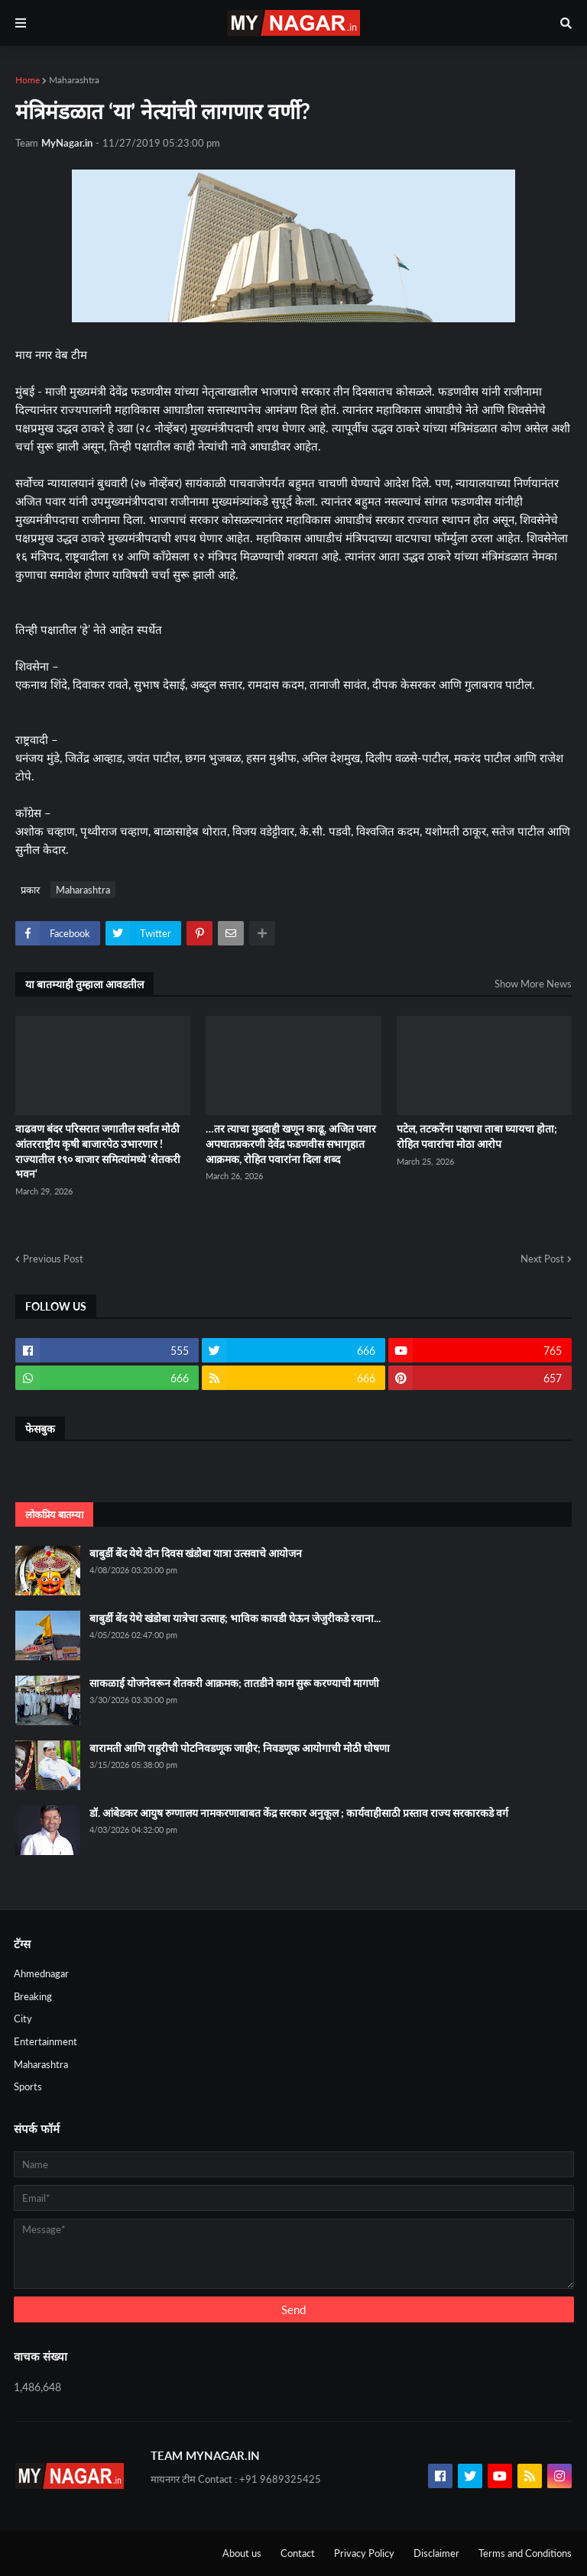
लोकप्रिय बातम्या (54, 1514)
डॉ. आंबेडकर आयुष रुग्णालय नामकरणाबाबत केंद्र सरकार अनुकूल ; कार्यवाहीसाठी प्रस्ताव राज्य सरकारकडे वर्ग (298, 1812)
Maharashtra (74, 80)
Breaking (33, 1996)
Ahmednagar (41, 1973)
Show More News (533, 984)
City (23, 2018)
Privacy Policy (364, 2553)
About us (241, 2553)
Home (27, 80)
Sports (28, 2086)
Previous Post (53, 1258)
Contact (298, 2553)
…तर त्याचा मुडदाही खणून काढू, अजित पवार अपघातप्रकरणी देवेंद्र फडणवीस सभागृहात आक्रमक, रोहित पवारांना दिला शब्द (291, 1143)
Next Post (542, 1258)
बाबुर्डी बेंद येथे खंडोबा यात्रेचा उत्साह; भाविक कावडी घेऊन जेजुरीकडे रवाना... (235, 1617)
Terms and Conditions (525, 2553)
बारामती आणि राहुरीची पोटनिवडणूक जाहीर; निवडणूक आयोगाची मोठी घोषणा (239, 1747)
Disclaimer (436, 2553)
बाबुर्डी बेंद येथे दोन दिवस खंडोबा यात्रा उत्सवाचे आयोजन (195, 1553)
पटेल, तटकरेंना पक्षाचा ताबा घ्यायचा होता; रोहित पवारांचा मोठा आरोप (477, 1136)
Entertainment (45, 2041)
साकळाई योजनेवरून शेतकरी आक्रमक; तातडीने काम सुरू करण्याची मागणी (234, 1682)
